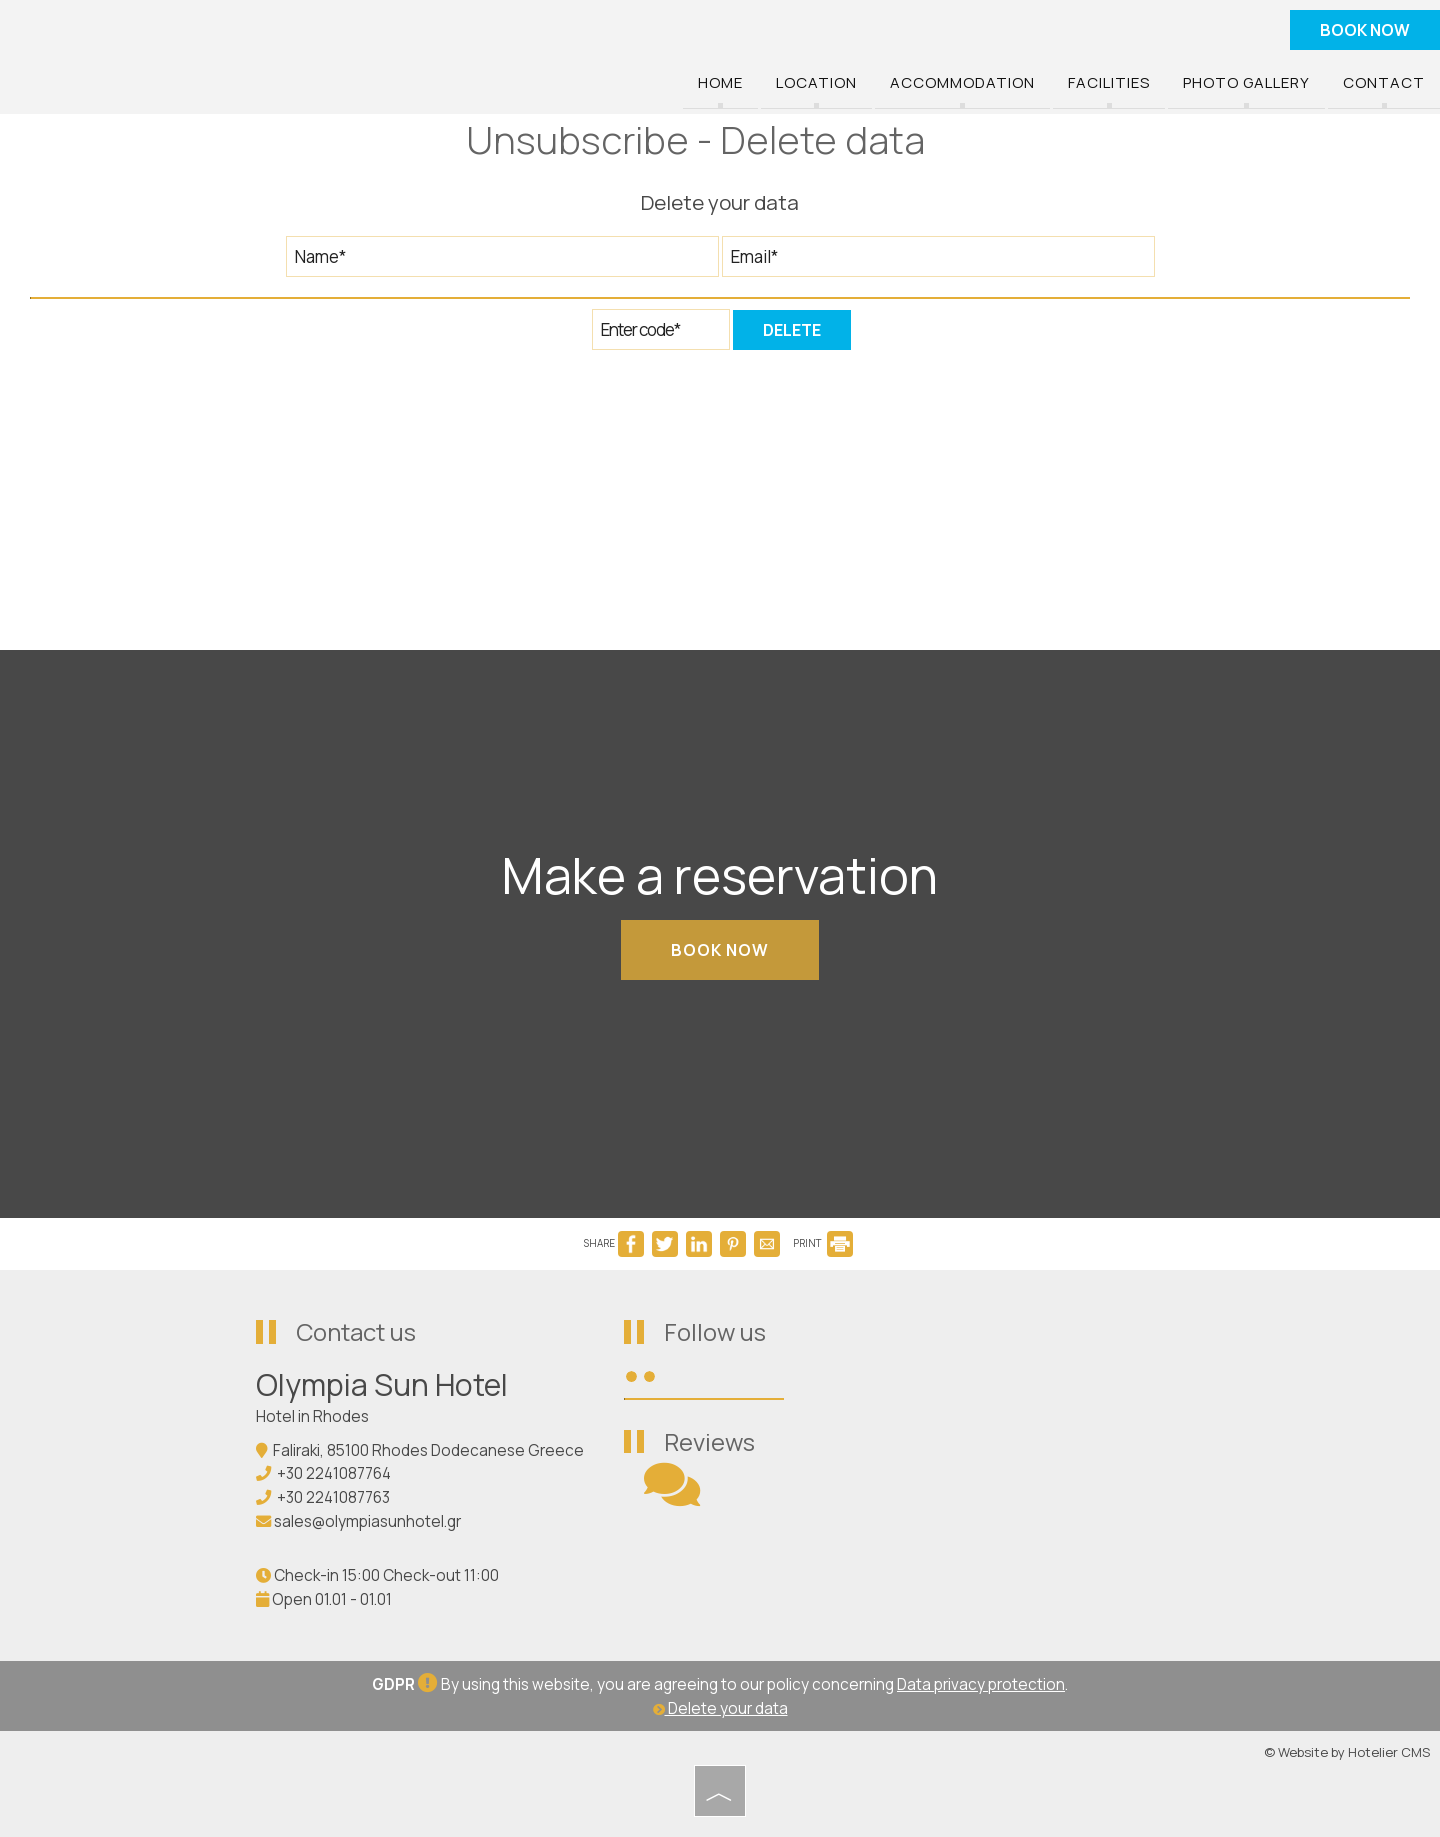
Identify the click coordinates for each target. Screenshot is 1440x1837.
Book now (1365, 30)
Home (720, 83)
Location (816, 83)
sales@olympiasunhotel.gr (367, 1521)
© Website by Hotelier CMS (1347, 1752)
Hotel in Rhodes (312, 1416)
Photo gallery (1246, 83)
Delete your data (720, 1708)
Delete (792, 330)
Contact (1384, 83)
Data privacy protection (981, 1684)
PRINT (823, 1243)
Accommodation (962, 83)
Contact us (356, 1331)
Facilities (1109, 83)
